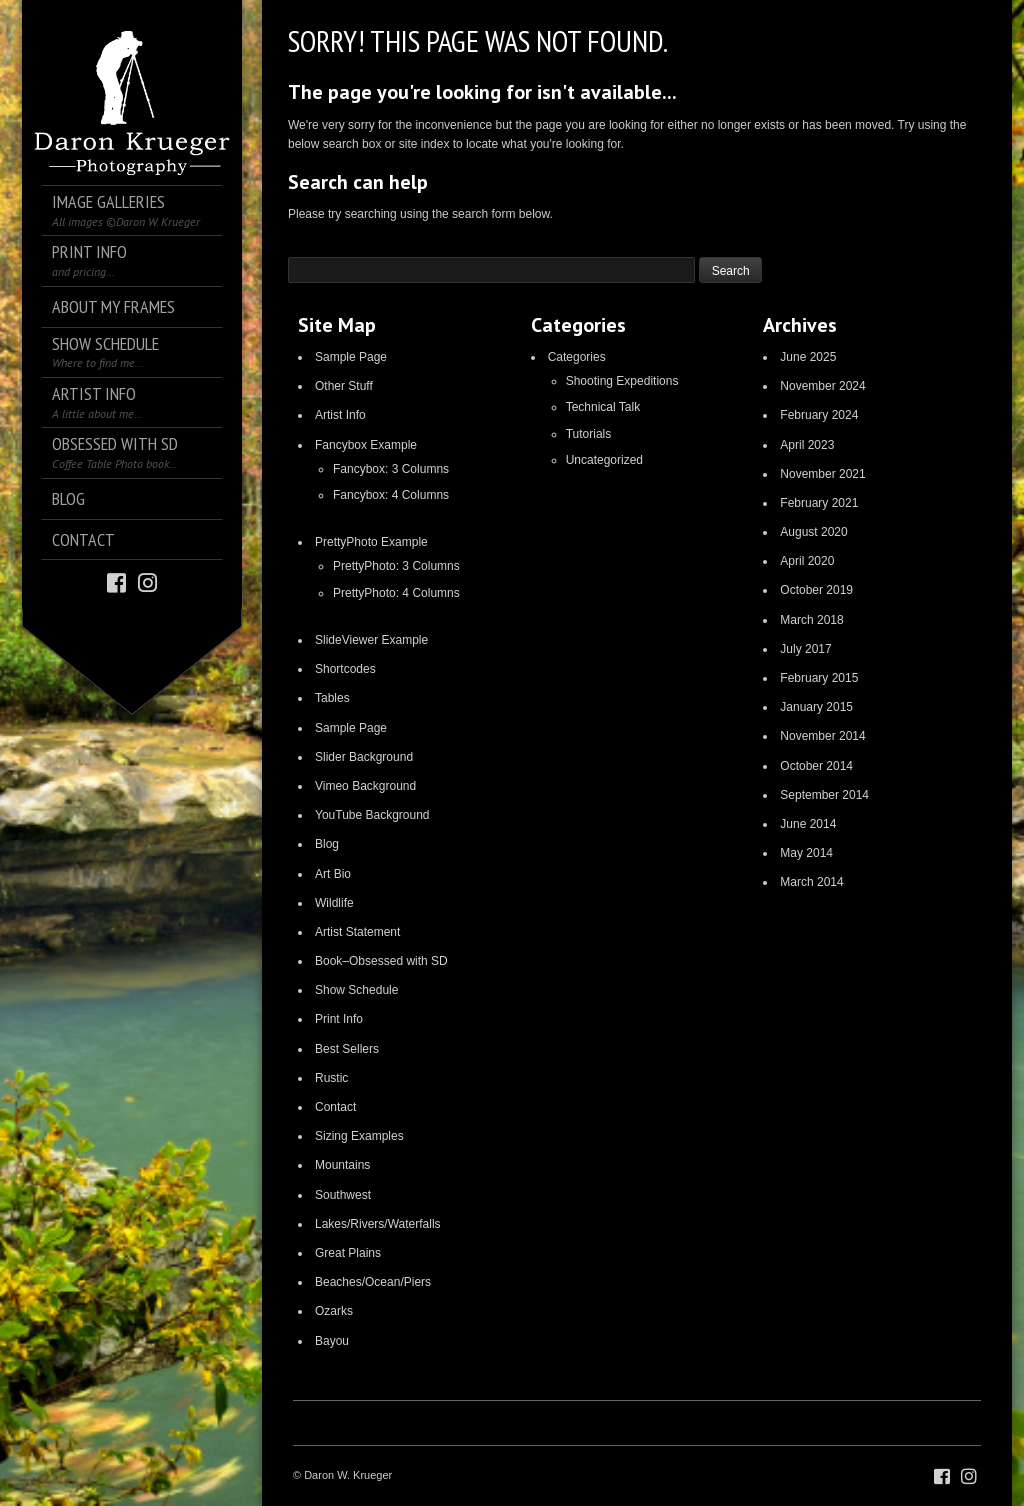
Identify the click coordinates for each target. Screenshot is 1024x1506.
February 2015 (819, 678)
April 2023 (807, 445)
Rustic (331, 1078)
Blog (327, 844)
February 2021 (819, 503)
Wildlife (334, 903)
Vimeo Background (365, 786)
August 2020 (813, 532)
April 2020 (807, 561)
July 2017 (805, 649)
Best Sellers (347, 1049)
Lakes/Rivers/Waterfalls (378, 1224)
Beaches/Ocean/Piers (373, 1282)
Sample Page (351, 357)
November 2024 (822, 386)
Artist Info (340, 415)
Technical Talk (603, 407)
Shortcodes (345, 669)
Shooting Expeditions (622, 381)
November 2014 (822, 736)
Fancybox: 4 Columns (391, 495)
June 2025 (808, 357)
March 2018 (811, 620)
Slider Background (364, 757)
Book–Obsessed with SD (381, 961)
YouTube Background (372, 815)
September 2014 (824, 795)
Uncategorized (604, 460)
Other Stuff (344, 386)
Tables (332, 698)
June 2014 (808, 824)
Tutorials (589, 434)
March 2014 (811, 882)
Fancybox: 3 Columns (391, 469)
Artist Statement (357, 932)
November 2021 (822, 474)
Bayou (332, 1341)
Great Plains (348, 1253)
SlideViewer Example (371, 640)
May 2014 (806, 853)
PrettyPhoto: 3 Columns (396, 566)
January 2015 (816, 707)
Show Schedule (356, 990)
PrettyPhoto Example (371, 542)
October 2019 (816, 590)
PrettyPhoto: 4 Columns (396, 593)
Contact (335, 1107)
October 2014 (816, 766)
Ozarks (334, 1311)
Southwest (343, 1195)
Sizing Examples (359, 1136)
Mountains (342, 1165)
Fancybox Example (366, 445)
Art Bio (333, 874)
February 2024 (819, 415)
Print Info (339, 1019)
